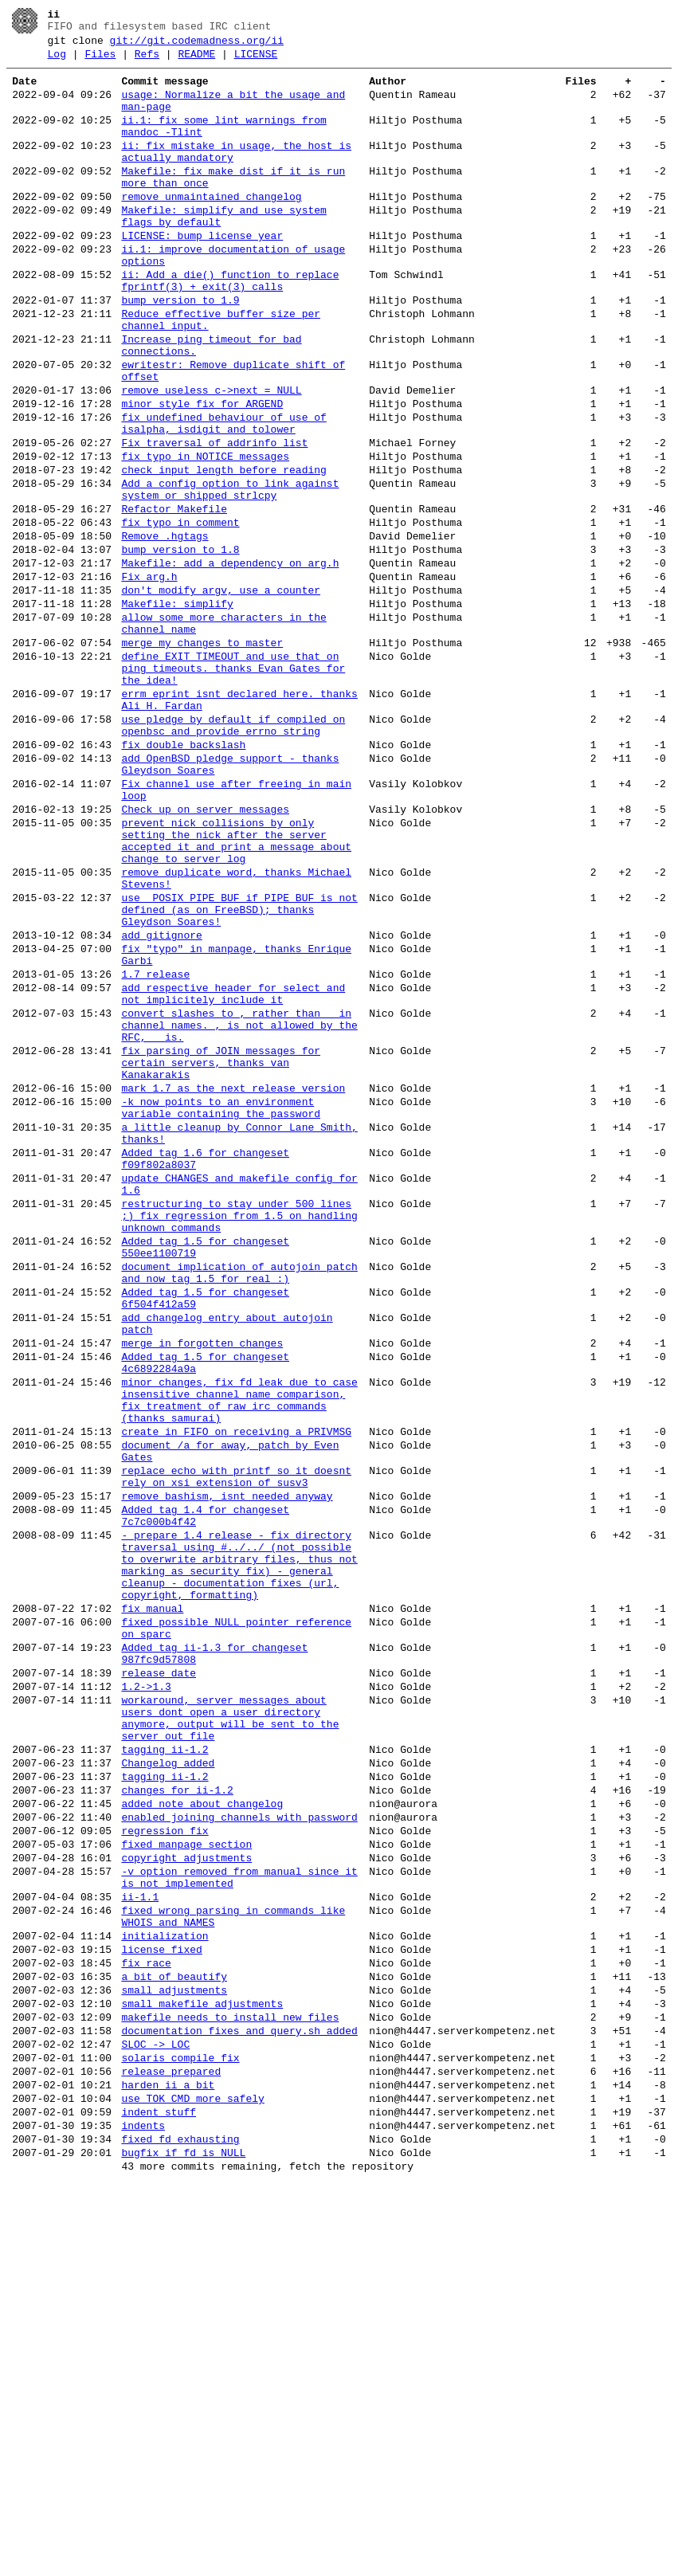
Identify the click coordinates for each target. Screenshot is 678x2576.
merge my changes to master (202, 755)
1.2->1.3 (145, 1995)
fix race (145, 2322)
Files (100, 61)
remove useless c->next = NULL (211, 457)
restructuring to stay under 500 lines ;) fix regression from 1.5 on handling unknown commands (239, 1435)
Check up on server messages (205, 953)
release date (158, 1979)
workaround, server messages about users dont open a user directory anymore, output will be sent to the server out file (230, 2032)
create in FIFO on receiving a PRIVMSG (236, 1692)
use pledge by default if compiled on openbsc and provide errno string (233, 853)
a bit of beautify (174, 2338)
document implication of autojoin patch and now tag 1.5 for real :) (239, 1503)
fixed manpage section (186, 2181)
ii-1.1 (140, 2244)
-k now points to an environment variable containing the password (220, 1307)
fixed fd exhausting (180, 2529)
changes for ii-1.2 (177, 2118)
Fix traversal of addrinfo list (214, 519)
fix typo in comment (180, 613)
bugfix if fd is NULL (183, 2545)
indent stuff (158, 2497)
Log (57, 61)
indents (143, 2513)
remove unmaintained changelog (211, 228)
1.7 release (155, 1149)
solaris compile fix (180, 2433)
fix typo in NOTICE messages (205, 535)
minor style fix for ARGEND (202, 473)
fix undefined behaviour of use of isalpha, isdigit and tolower (223, 496)
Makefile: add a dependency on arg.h (230, 661)
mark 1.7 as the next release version (233, 1284)
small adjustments (174, 2354)
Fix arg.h (149, 677)
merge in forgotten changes (202, 1587)
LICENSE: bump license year (202, 274)
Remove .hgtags (164, 629)
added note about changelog (202, 2134)
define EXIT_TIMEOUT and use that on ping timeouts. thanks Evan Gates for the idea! (233, 785)
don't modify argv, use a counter (220, 693)
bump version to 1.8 (180, 645)
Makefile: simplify (177, 709)
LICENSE (256, 61)
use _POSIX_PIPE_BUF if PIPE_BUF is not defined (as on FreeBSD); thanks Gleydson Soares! (239, 1072)
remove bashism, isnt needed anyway (226, 1769)
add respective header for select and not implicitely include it (233, 1172)
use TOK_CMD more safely (192, 2481)
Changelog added (167, 2086)
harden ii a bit (167, 2465)
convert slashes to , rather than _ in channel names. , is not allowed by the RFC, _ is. (239, 1209)
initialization (164, 2290)
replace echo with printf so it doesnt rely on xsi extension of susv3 (236, 1745)
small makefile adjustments (202, 2369)
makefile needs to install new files (230, 2385)
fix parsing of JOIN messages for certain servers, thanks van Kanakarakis (220, 1254)
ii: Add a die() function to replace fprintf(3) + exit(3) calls (230, 327)
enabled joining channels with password (239, 2150)
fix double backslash (183, 876)
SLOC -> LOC (155, 2417)
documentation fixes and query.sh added (239, 2401)
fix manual (152, 1903)
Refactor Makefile (174, 597)
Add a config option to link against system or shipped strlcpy (230, 574)
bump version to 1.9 (180, 350)
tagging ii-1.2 (164, 2070)
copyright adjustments (186, 2197)
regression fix (164, 2165)
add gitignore (161, 1103)
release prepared (171, 2449)
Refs (147, 61)
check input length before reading (223, 551)
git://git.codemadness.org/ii (197, 45)
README (196, 61)
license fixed (161, 2306)
